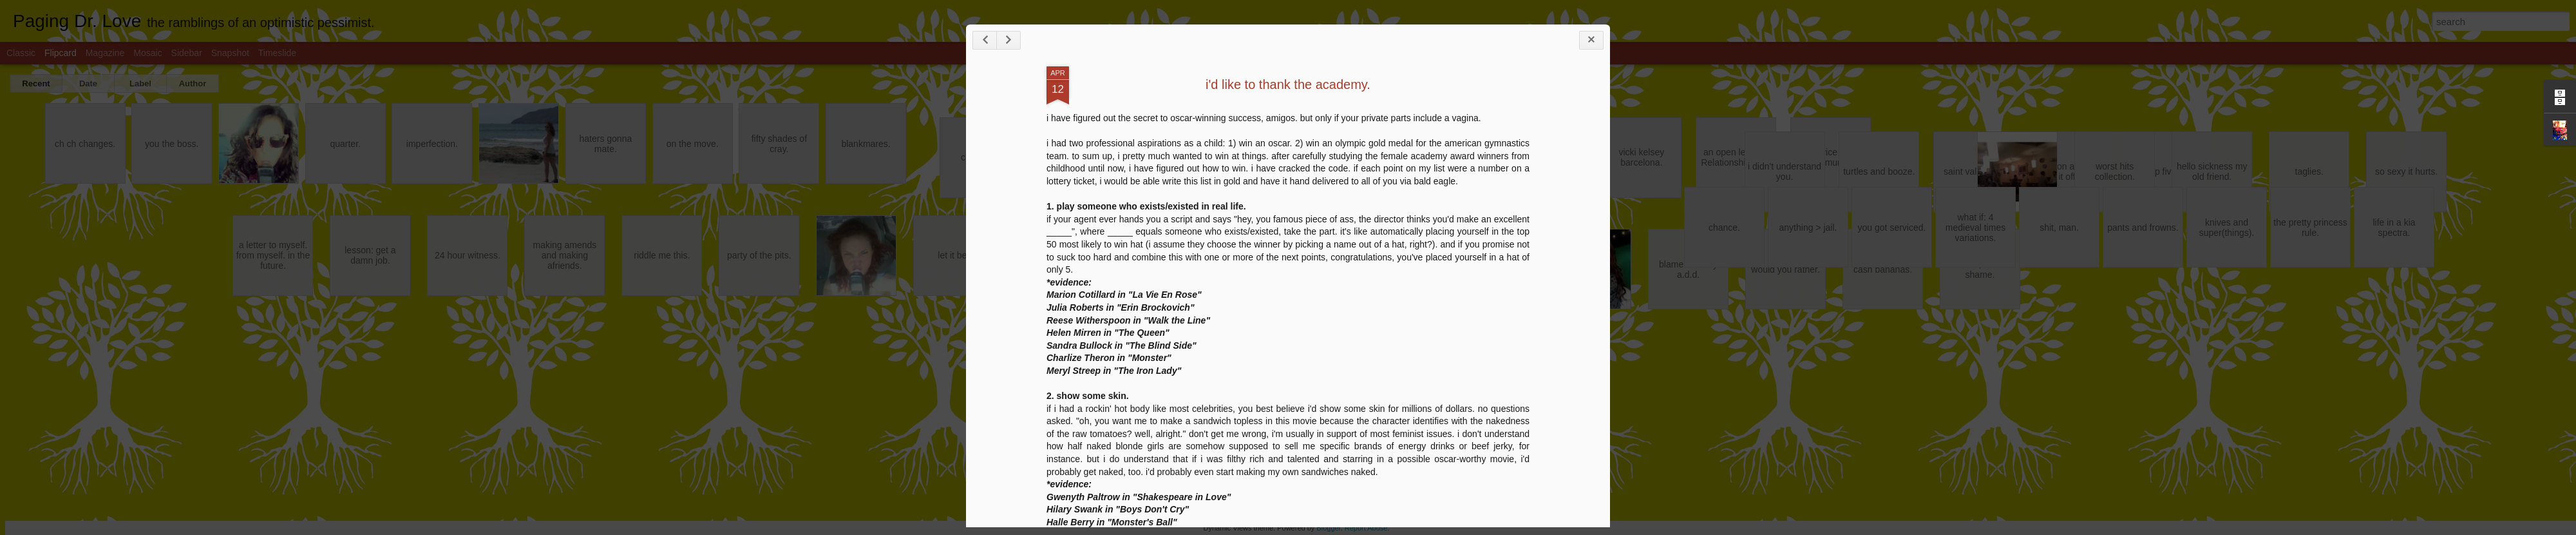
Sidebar (186, 53)
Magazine (105, 53)
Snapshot (230, 53)
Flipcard (60, 53)
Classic (20, 53)
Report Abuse (1366, 528)
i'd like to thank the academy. (1288, 84)
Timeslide (277, 53)
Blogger (1328, 528)
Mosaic (147, 53)
